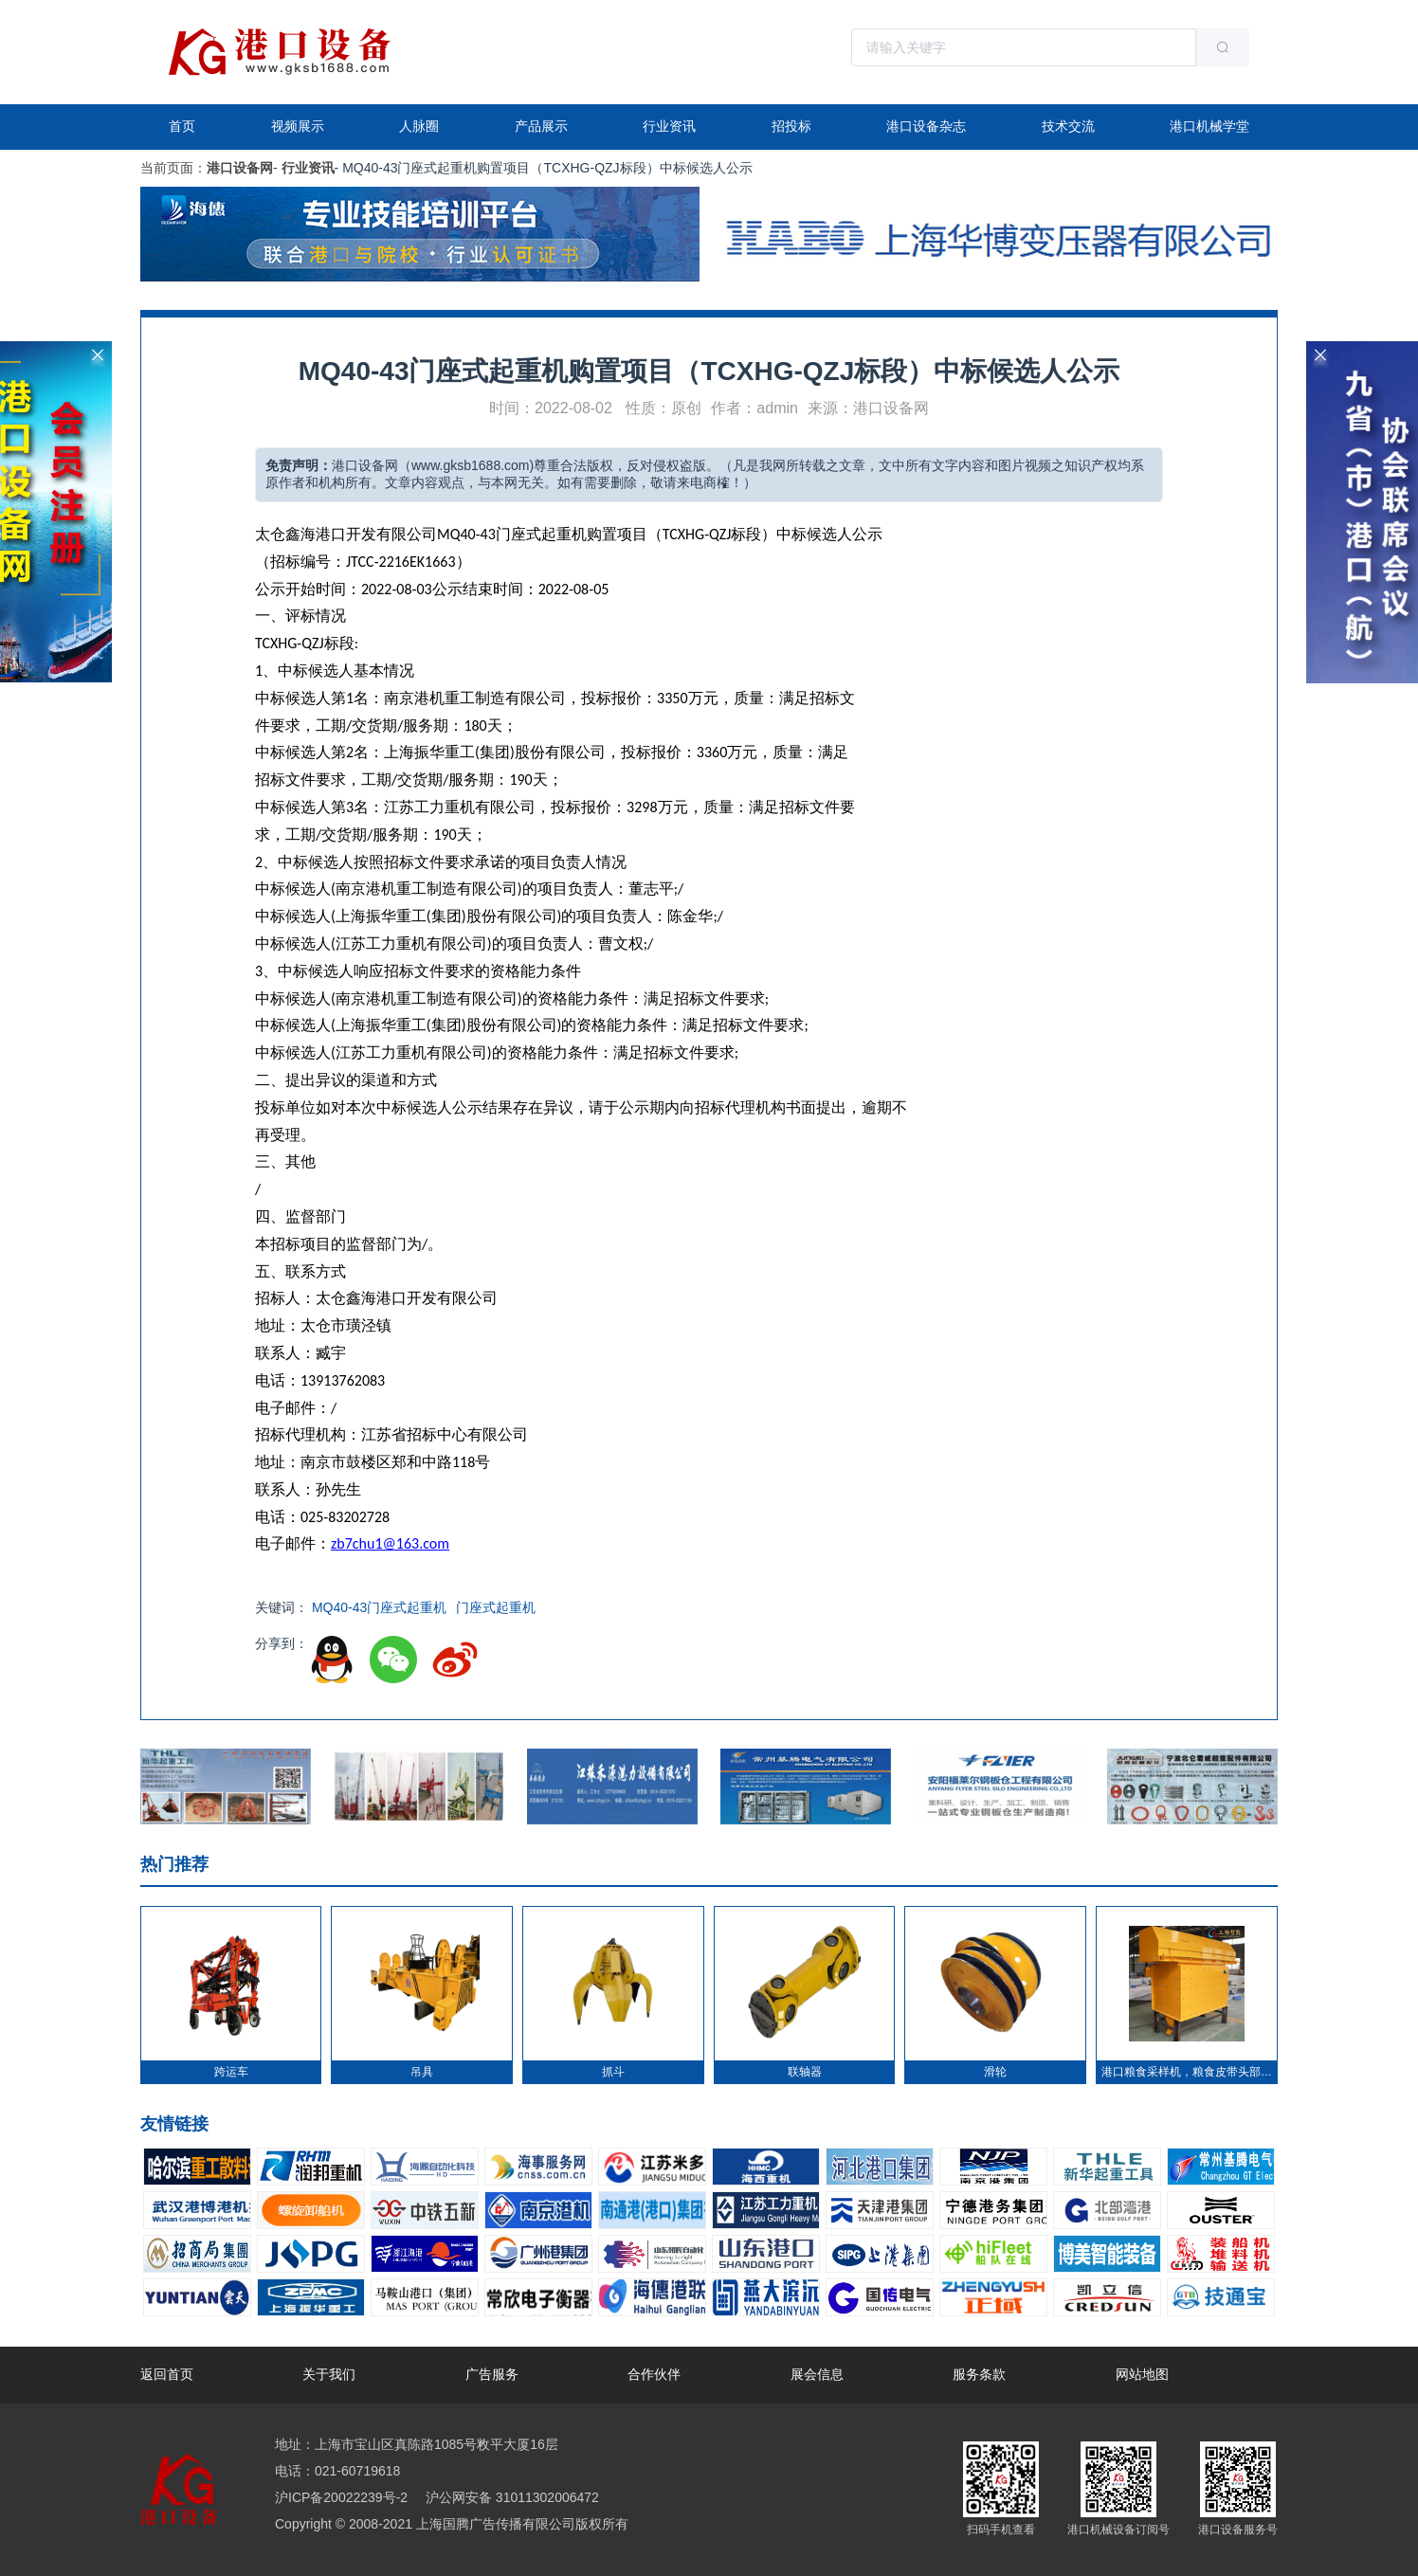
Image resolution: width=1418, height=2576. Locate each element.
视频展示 (297, 126)
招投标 (791, 126)
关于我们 (328, 2374)
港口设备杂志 (926, 126)
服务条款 (979, 2374)
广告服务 (491, 2374)
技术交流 (1068, 126)
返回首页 (166, 2374)
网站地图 (1142, 2374)
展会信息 (817, 2374)
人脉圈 (419, 126)
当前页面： (173, 167)
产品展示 (541, 126)
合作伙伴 (654, 2374)
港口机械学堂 (1209, 126)
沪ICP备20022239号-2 (341, 2497)
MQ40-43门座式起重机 (379, 1607)
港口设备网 (240, 167)
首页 (182, 126)
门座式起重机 (496, 1607)
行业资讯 (669, 126)
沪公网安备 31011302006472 (510, 2497)
